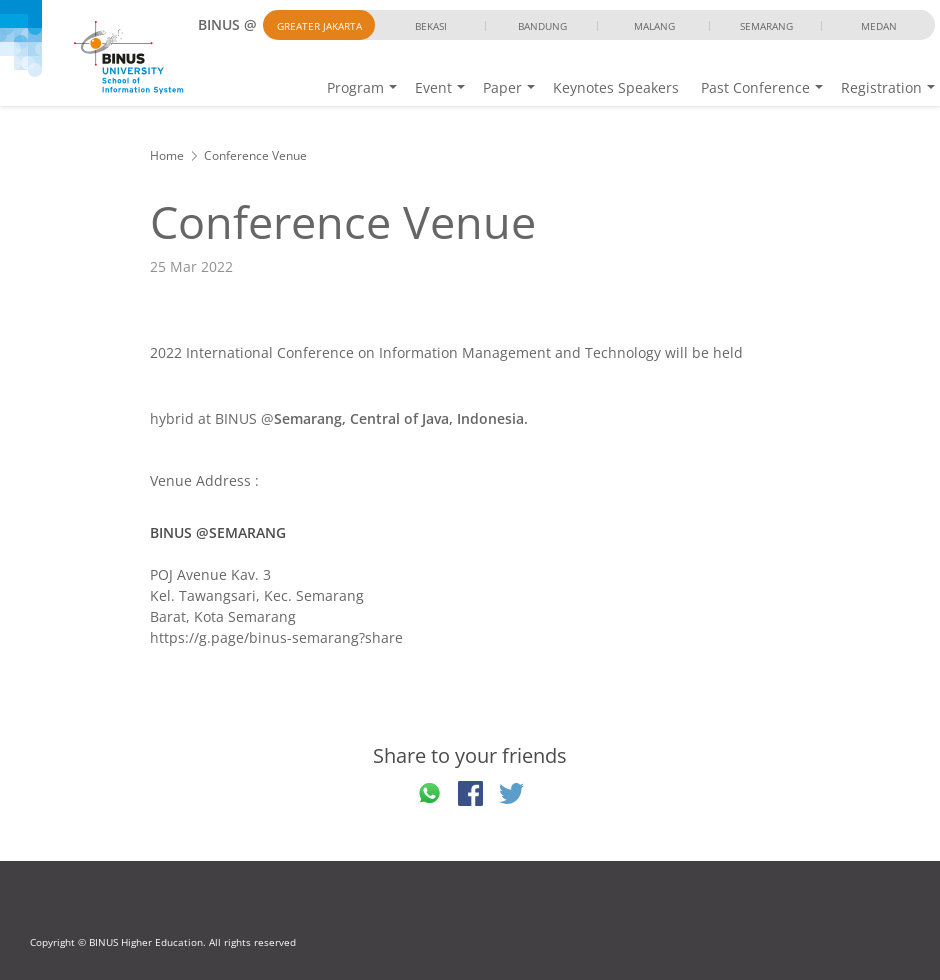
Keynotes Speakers (616, 87)
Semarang (766, 26)
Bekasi (431, 26)
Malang (654, 26)
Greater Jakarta (319, 26)
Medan (879, 26)
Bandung (542, 26)
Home (167, 155)
